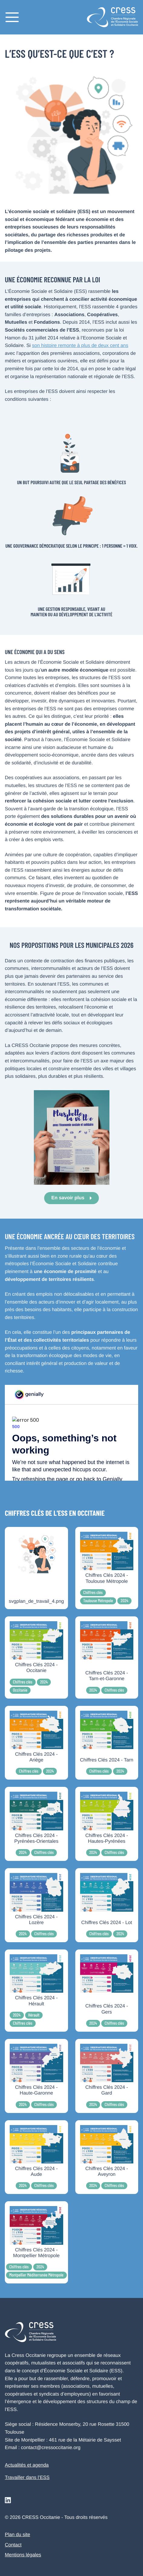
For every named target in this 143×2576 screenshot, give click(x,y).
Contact (13, 2545)
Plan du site (17, 2534)
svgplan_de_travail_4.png (36, 1601)
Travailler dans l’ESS (27, 2477)
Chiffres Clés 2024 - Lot (106, 1922)
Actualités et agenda (27, 2465)
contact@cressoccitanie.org (50, 2447)
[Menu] (12, 17)
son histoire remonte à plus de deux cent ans (80, 345)
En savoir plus (67, 1198)
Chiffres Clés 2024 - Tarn (106, 1760)
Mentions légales (23, 2555)
